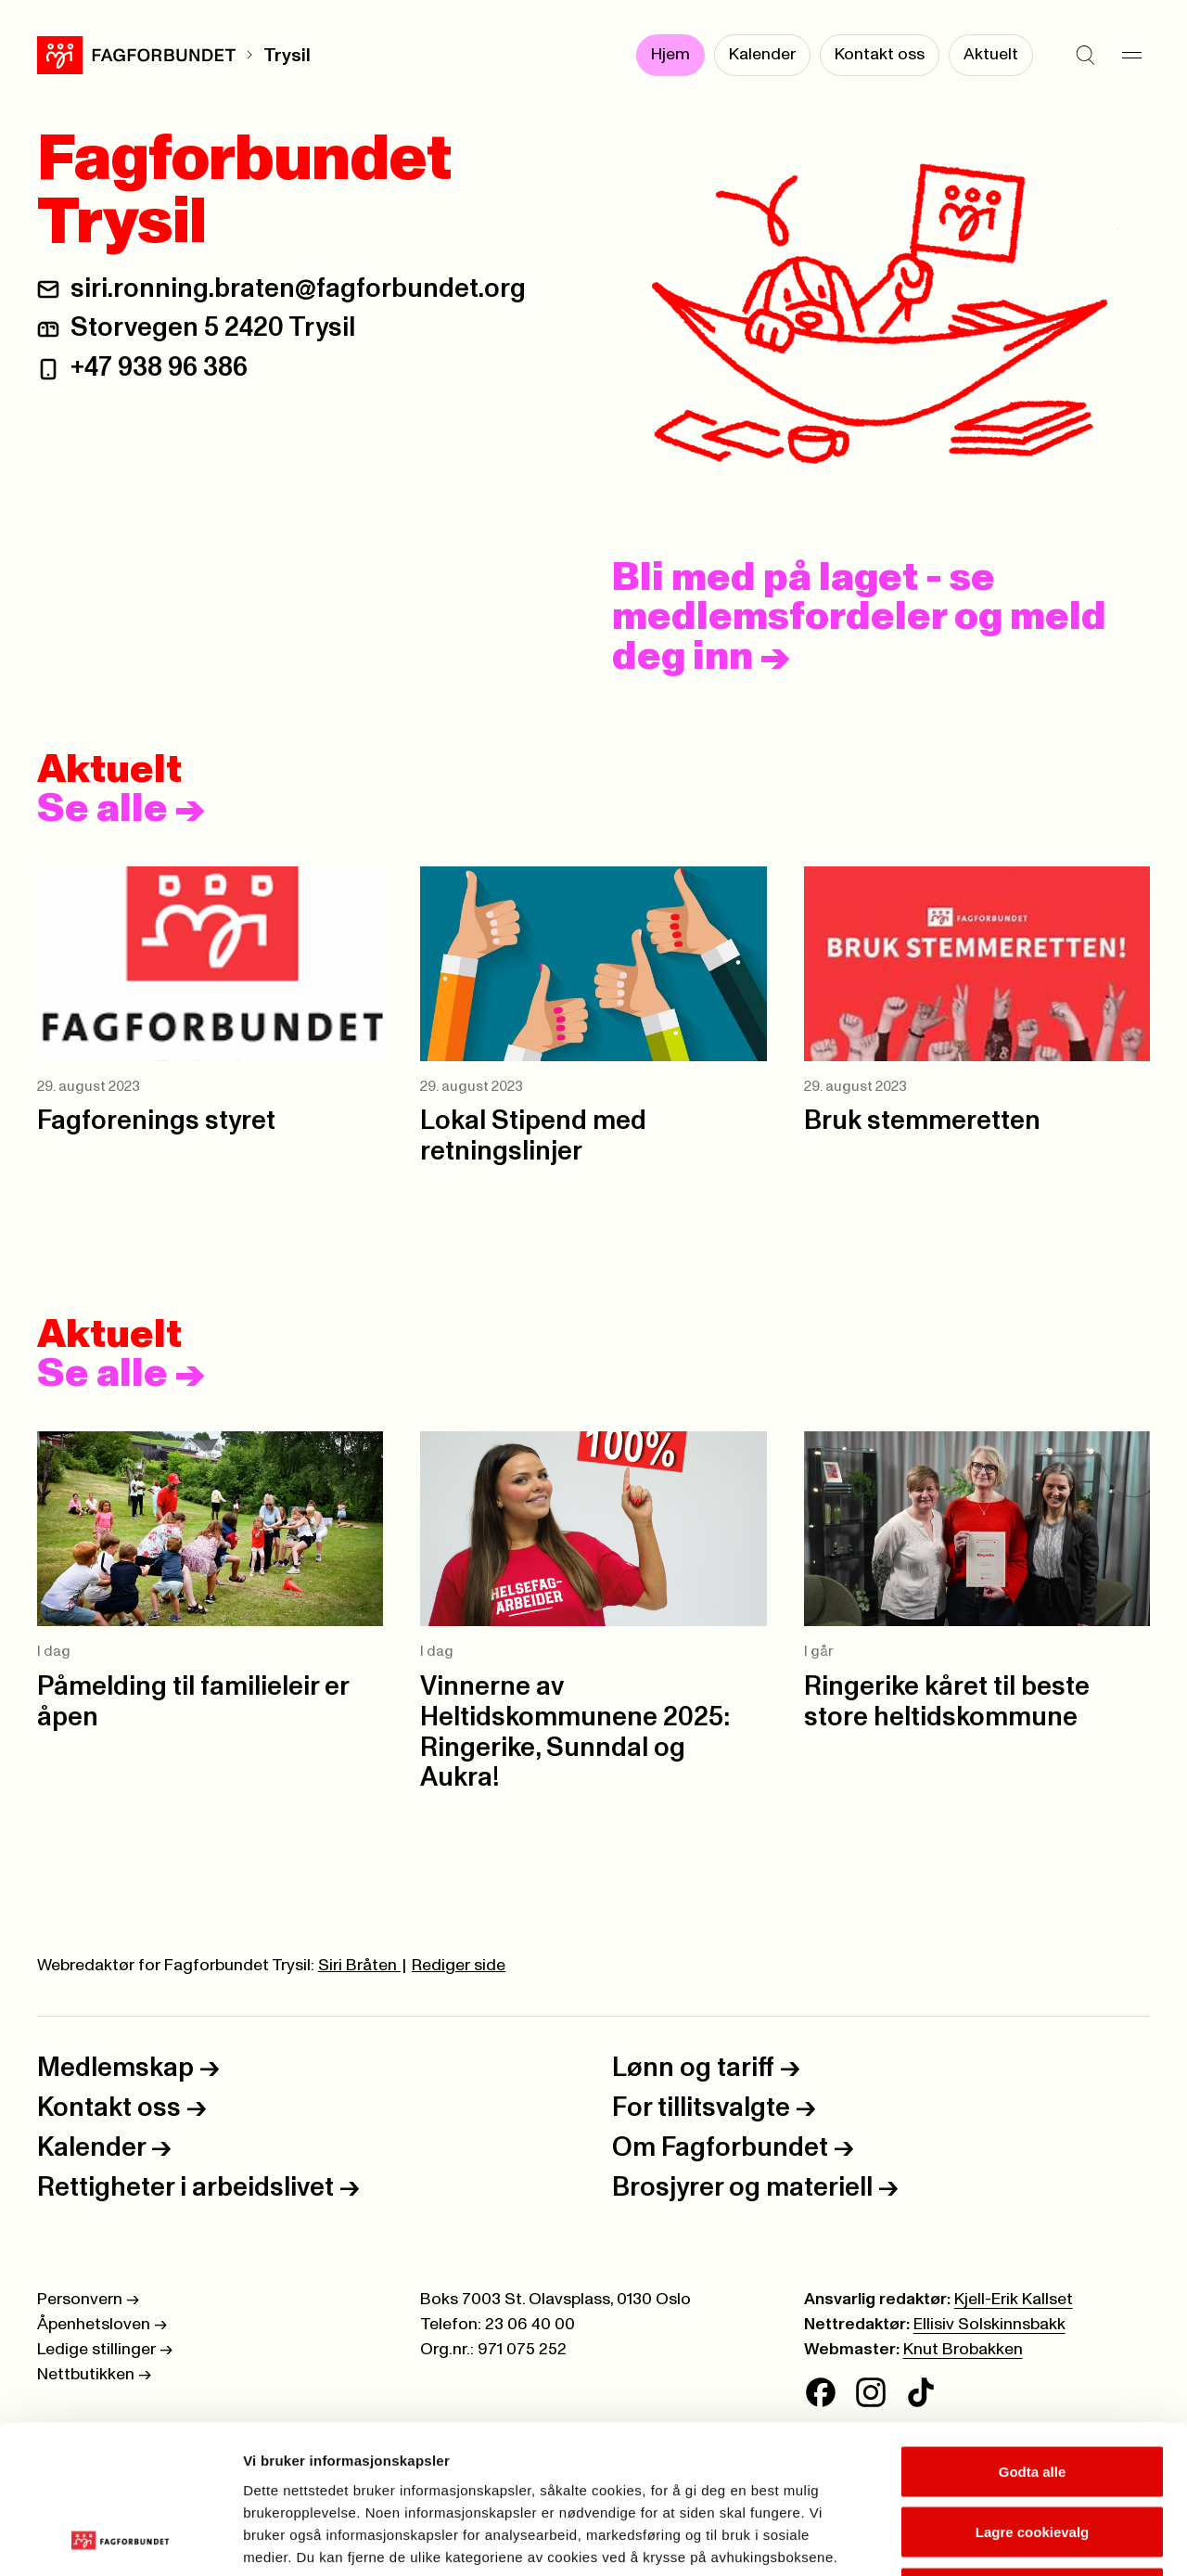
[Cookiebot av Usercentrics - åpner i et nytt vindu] (120, 2540)
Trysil (287, 55)
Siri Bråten (359, 1965)
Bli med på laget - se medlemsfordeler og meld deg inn (859, 617)
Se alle (121, 809)
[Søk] (1085, 55)
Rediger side (458, 1965)
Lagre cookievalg (1033, 2394)
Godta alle (1032, 2332)
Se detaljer (997, 2539)
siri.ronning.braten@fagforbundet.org (298, 289)
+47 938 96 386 (159, 367)
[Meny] (1131, 55)
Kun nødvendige (1032, 2454)
